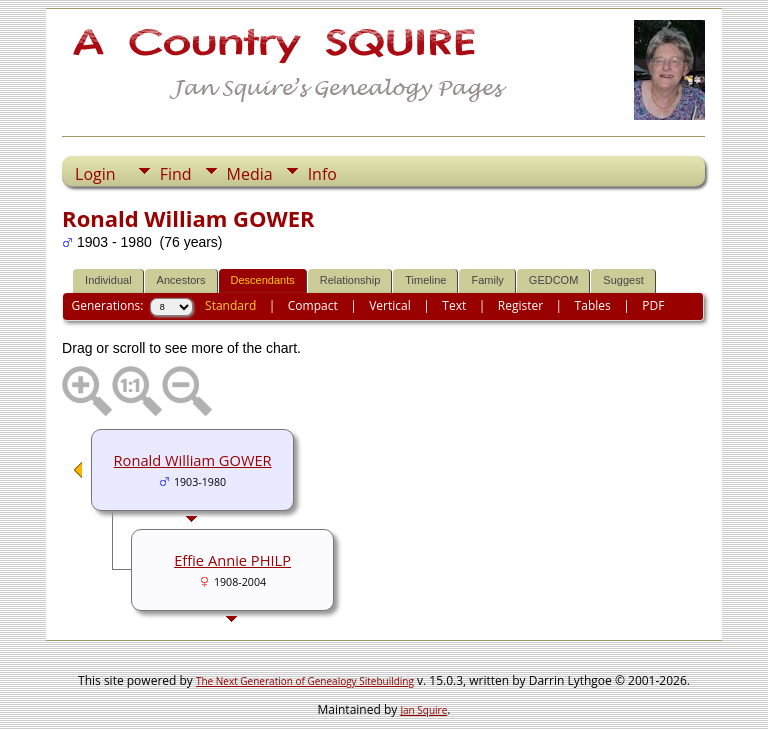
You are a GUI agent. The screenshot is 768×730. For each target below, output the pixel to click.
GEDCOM (554, 280)
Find (176, 174)
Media (250, 174)
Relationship (350, 280)
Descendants (263, 280)
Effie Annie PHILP (232, 560)
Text (454, 305)
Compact (313, 305)
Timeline (425, 280)
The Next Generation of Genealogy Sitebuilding (305, 681)
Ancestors (181, 280)
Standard (230, 305)
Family (487, 280)
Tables (593, 305)
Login (95, 174)
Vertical (390, 305)
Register (520, 305)
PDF (653, 305)
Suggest (623, 280)
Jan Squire (423, 710)
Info (322, 174)
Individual (108, 280)
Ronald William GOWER (193, 460)
